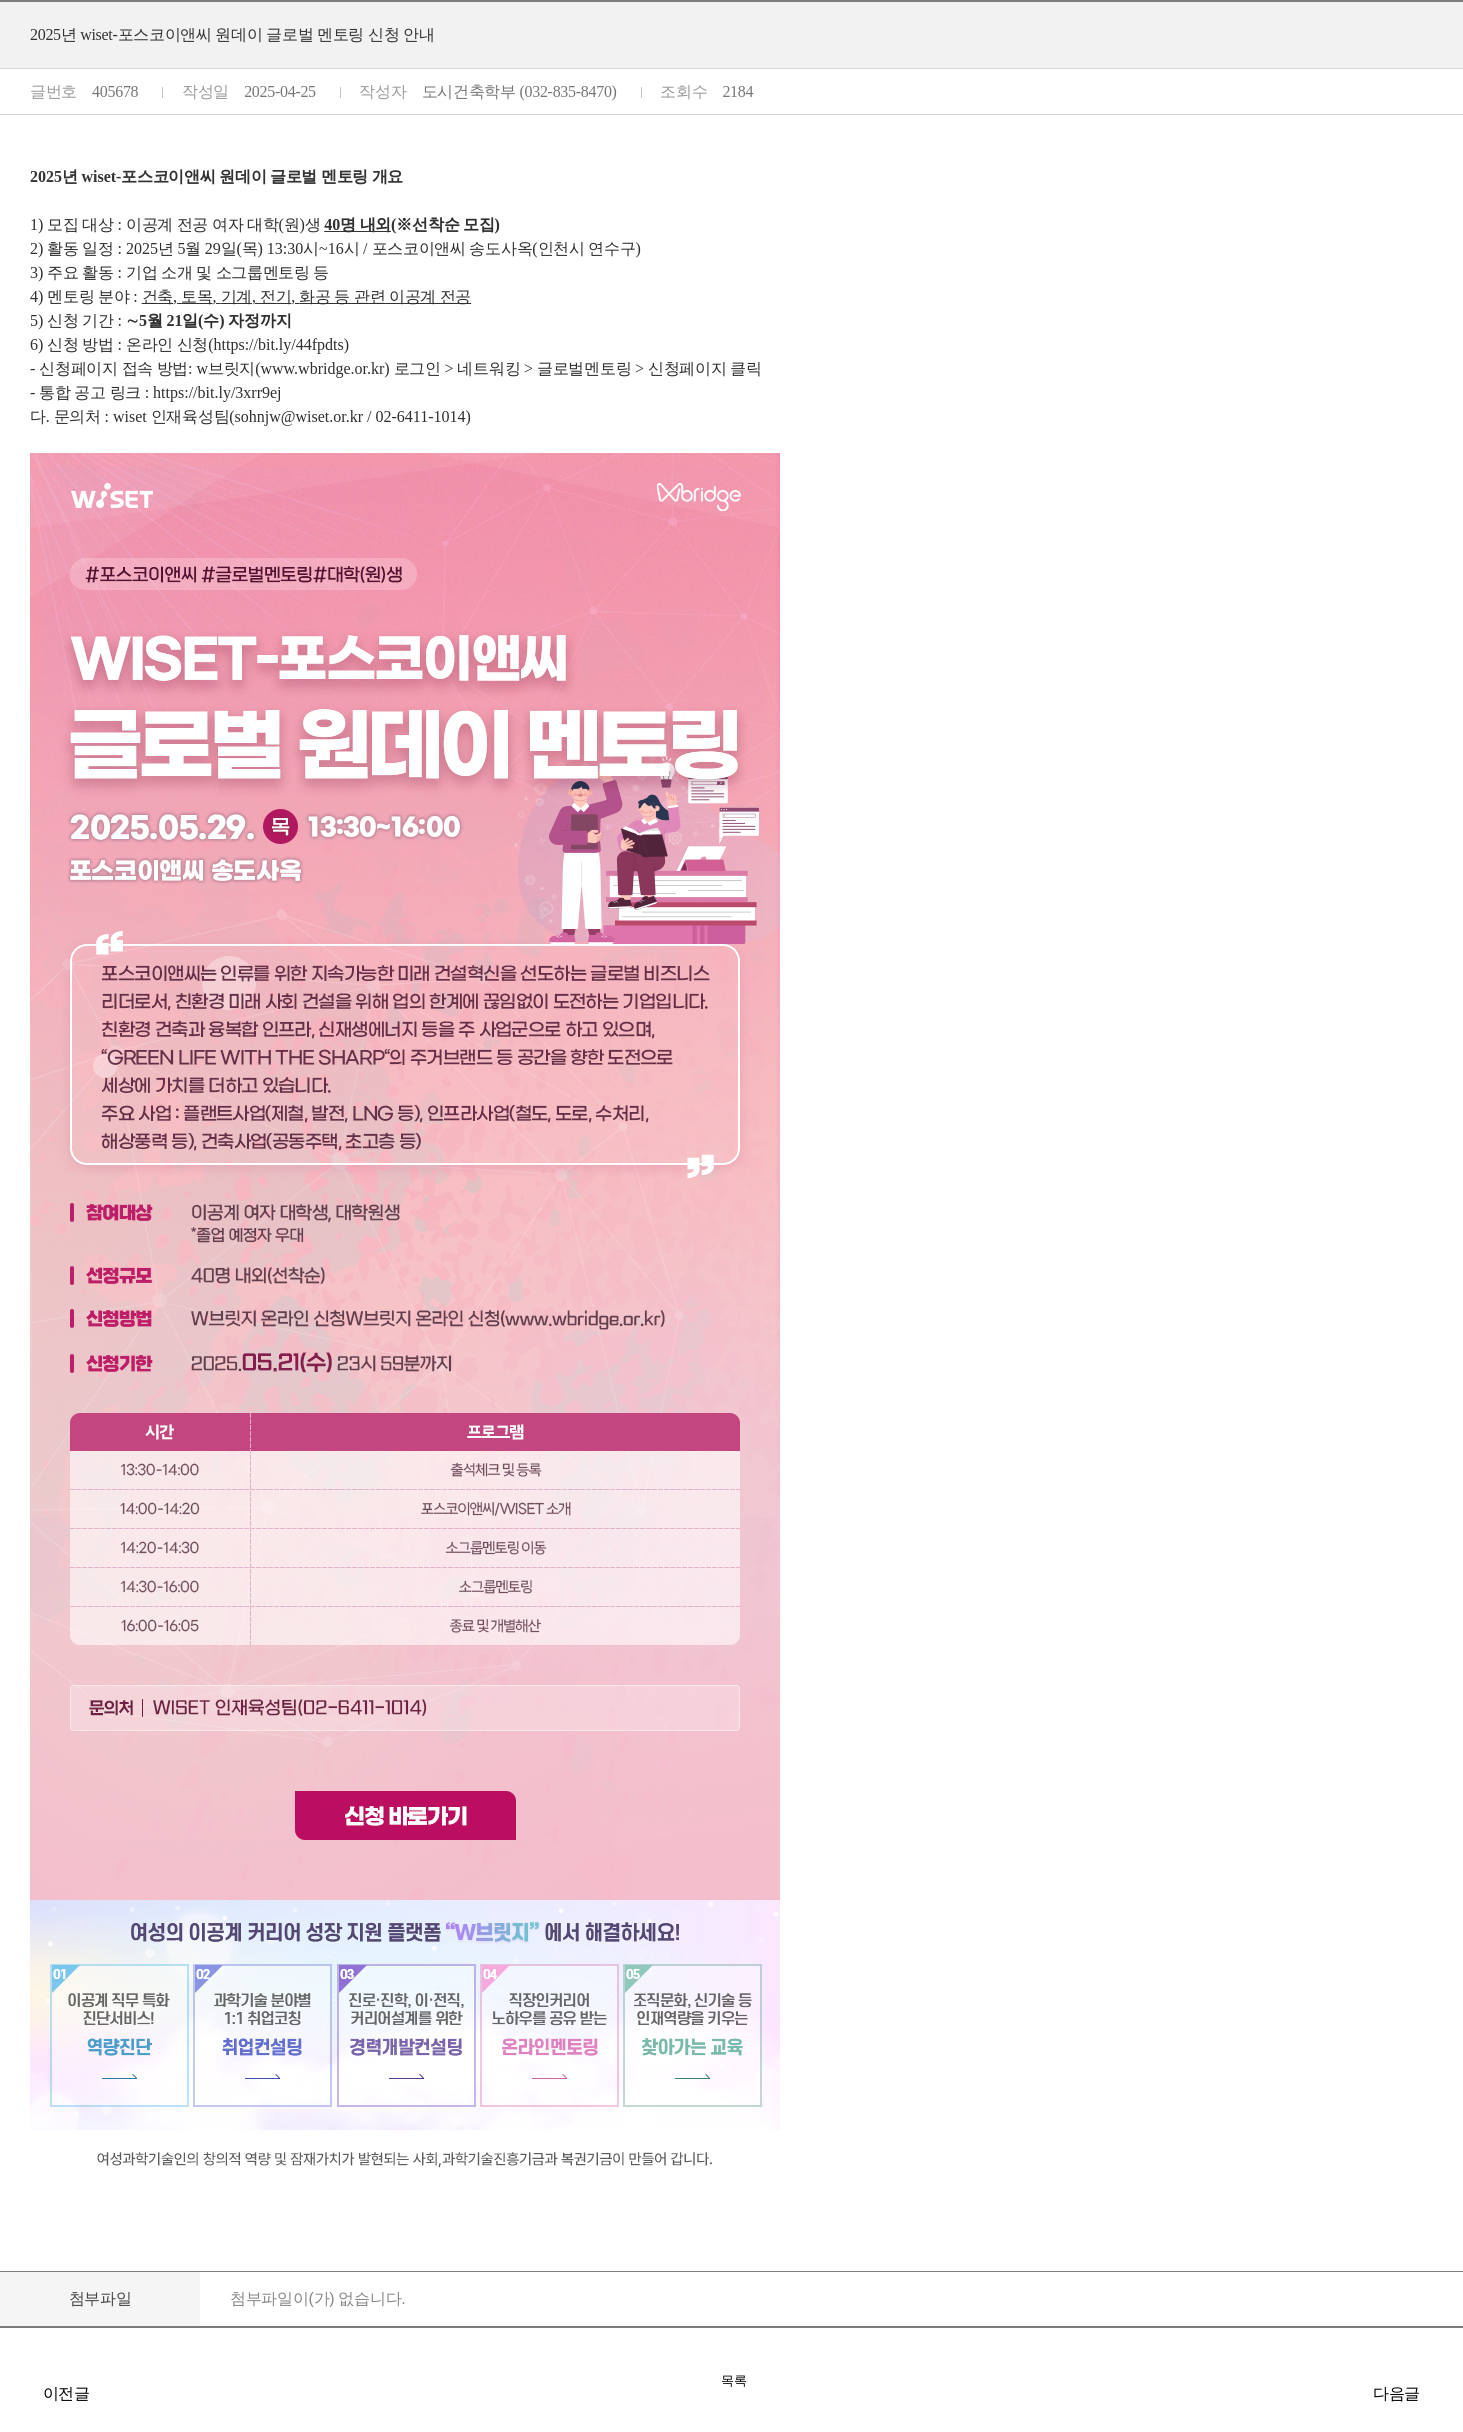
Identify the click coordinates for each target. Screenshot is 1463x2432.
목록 (734, 2380)
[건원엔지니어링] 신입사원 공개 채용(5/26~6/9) (1443, 2393)
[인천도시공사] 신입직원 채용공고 (20, 2393)
